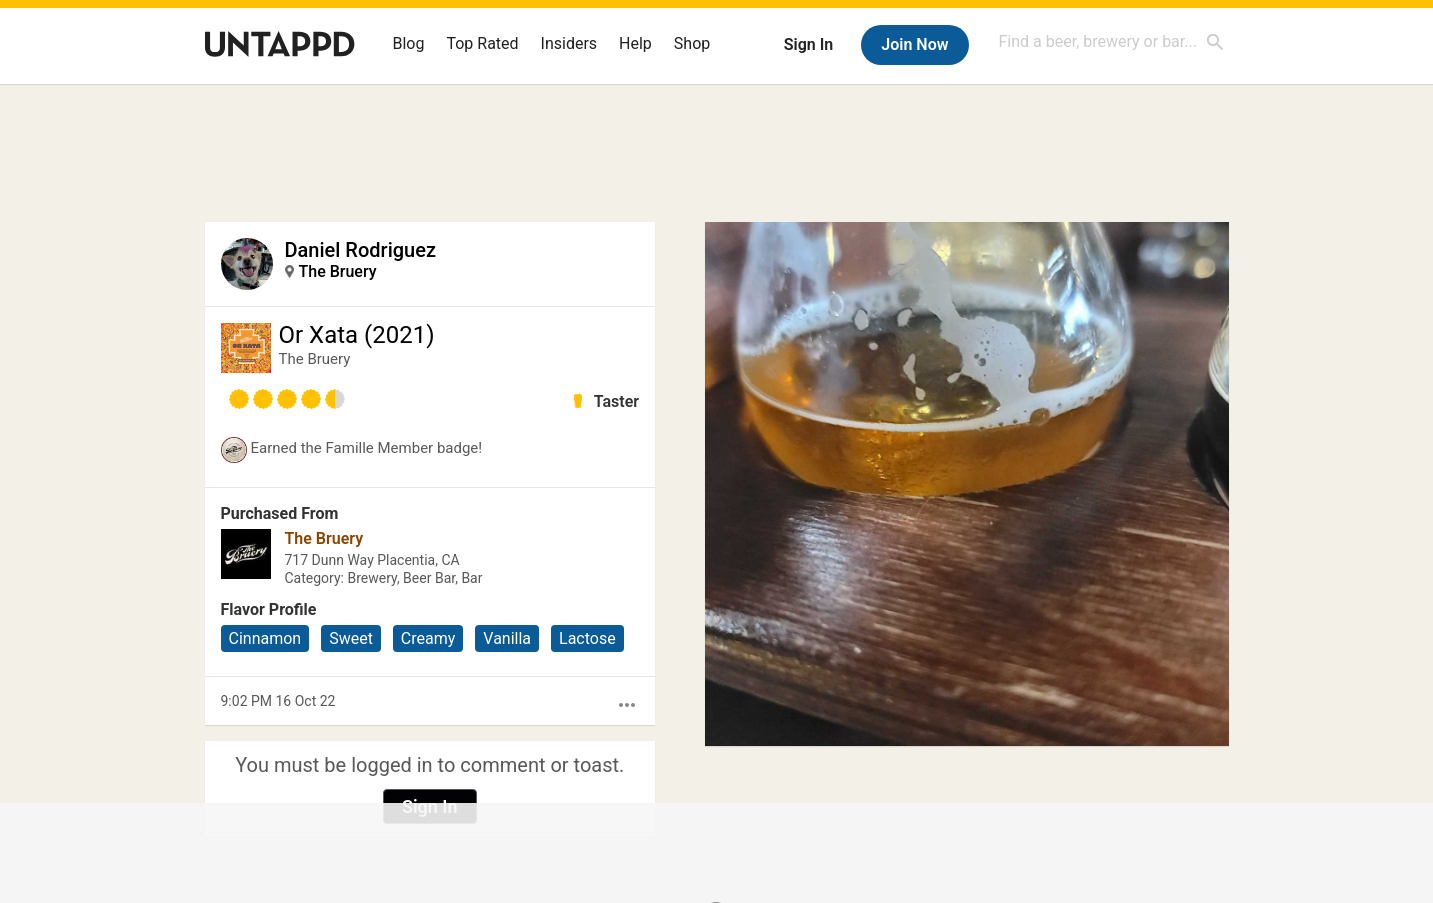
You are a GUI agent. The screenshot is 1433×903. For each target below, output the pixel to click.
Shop (692, 43)
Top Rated (482, 43)
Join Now (914, 44)
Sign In (808, 44)
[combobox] (1112, 41)
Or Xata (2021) (357, 335)
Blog (409, 43)
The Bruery (338, 271)
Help (635, 43)
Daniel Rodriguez (360, 250)
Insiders (569, 43)
